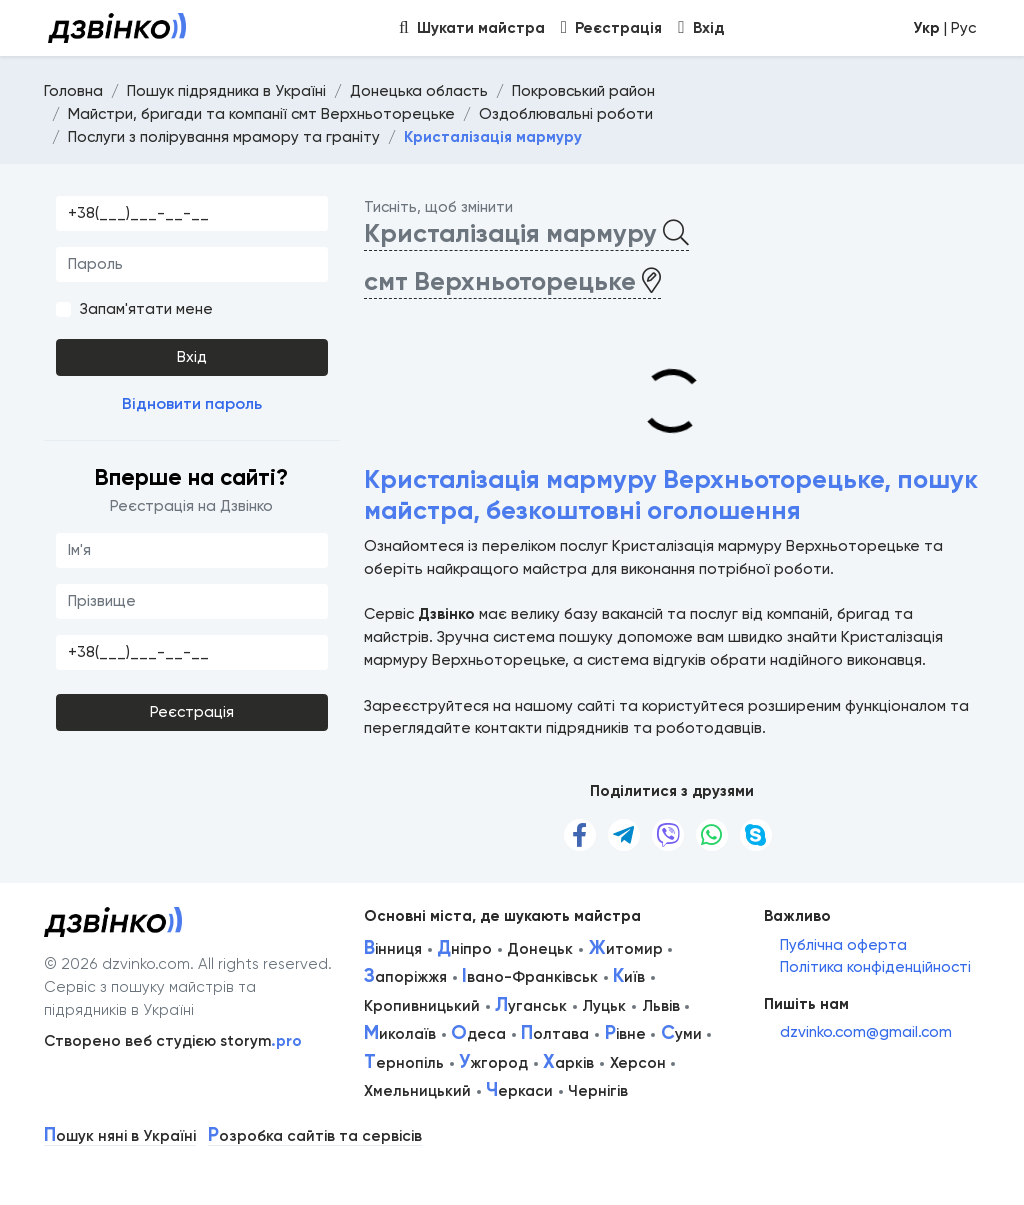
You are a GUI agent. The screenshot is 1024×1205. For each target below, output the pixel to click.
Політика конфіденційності (875, 967)
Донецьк (540, 949)
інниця (393, 949)
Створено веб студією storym (173, 1041)
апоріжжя (405, 977)
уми (681, 1034)
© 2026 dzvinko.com (117, 964)
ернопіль (404, 1063)
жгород (493, 1063)
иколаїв (400, 1034)
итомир (626, 949)
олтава (555, 1034)
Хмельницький (417, 1091)
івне (625, 1034)
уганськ (531, 1006)
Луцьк (604, 1006)
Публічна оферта (843, 945)
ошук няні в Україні (120, 1136)
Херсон (638, 1063)
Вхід (192, 357)
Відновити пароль (192, 403)
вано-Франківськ (530, 977)
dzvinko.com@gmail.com (866, 1032)
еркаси (519, 1091)
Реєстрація (192, 712)
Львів (661, 1006)
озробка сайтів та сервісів (315, 1136)
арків (568, 1063)
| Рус (944, 28)
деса (478, 1034)
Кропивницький (422, 1006)
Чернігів (598, 1091)
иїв (629, 977)
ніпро (464, 949)
